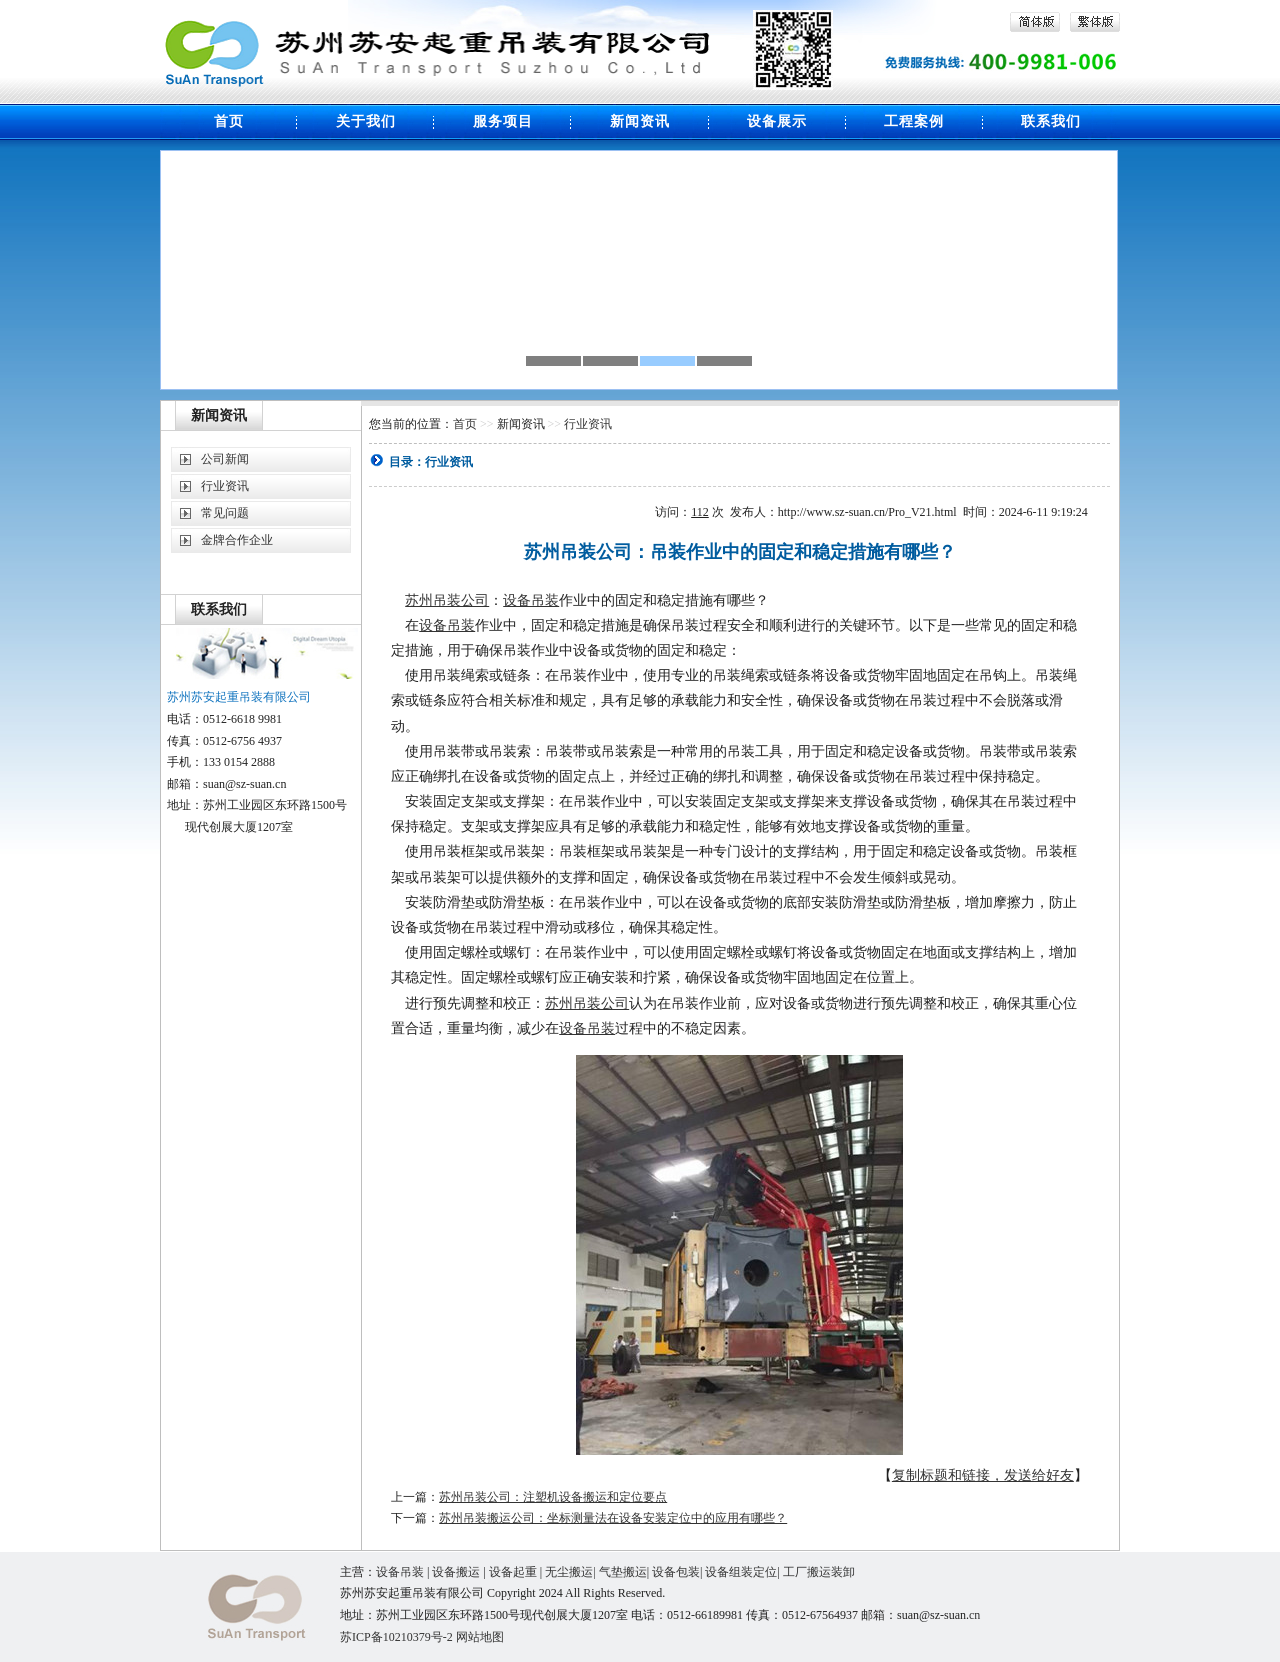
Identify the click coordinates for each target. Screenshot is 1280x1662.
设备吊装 (531, 600)
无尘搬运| (571, 1572)
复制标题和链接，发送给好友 (983, 1475)
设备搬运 (456, 1572)
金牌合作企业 (237, 540)
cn (974, 1615)
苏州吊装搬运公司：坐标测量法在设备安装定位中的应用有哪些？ (613, 1518)
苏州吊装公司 (447, 600)
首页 (465, 424)
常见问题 (225, 513)
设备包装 (676, 1572)
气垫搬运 (623, 1572)
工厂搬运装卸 (819, 1572)
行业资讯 (225, 486)
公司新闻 (225, 459)
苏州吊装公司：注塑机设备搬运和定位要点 (553, 1497)
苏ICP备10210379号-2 (398, 1637)
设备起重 (513, 1572)
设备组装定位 (741, 1572)
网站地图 (480, 1637)
